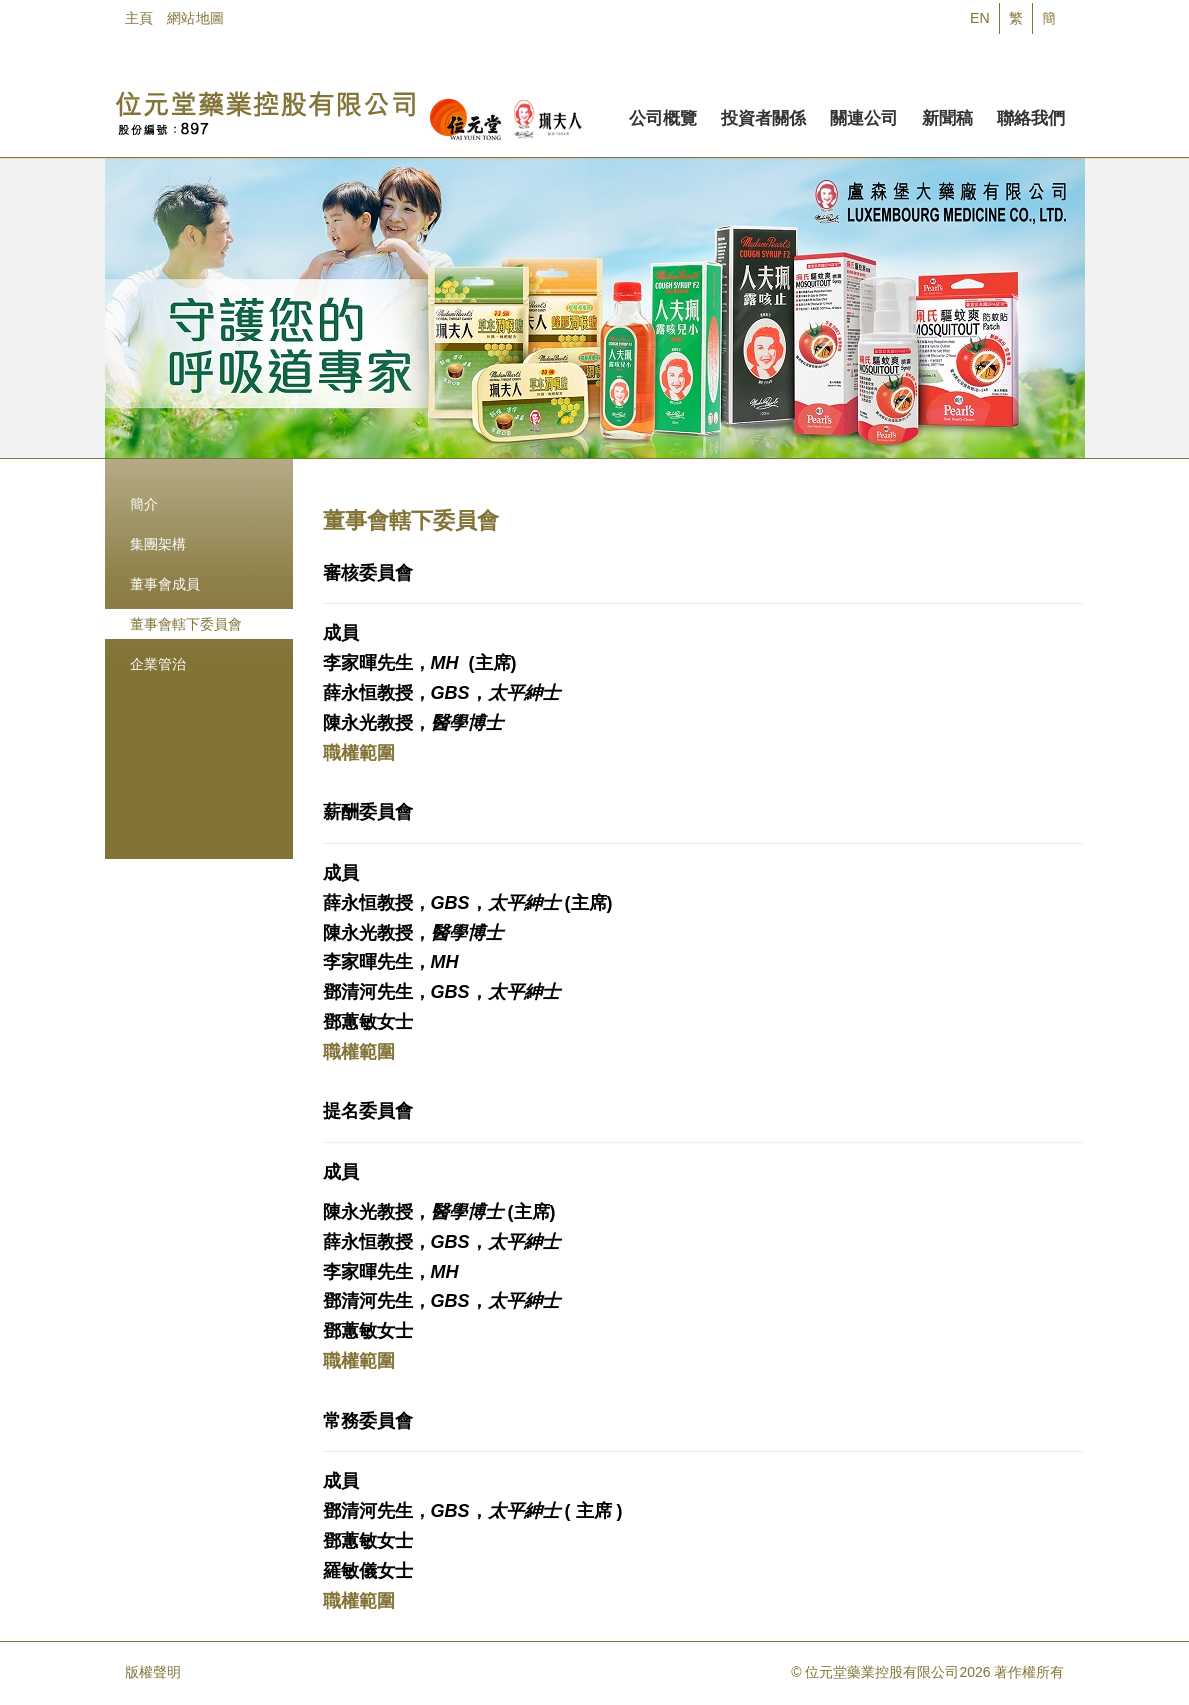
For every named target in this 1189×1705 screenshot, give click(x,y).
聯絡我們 (1031, 115)
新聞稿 (947, 115)
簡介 (144, 504)
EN (979, 18)
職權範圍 (359, 753)
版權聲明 (153, 1672)
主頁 (139, 18)
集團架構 (158, 544)
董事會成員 (165, 584)
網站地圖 (195, 18)
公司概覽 (663, 115)
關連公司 (864, 115)
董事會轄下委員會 (186, 624)
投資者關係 (763, 115)
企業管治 (158, 664)
